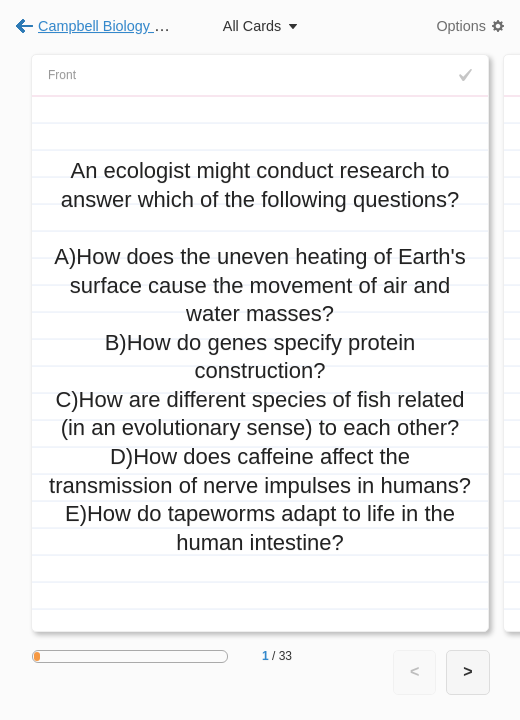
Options (461, 26)
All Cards (252, 26)
